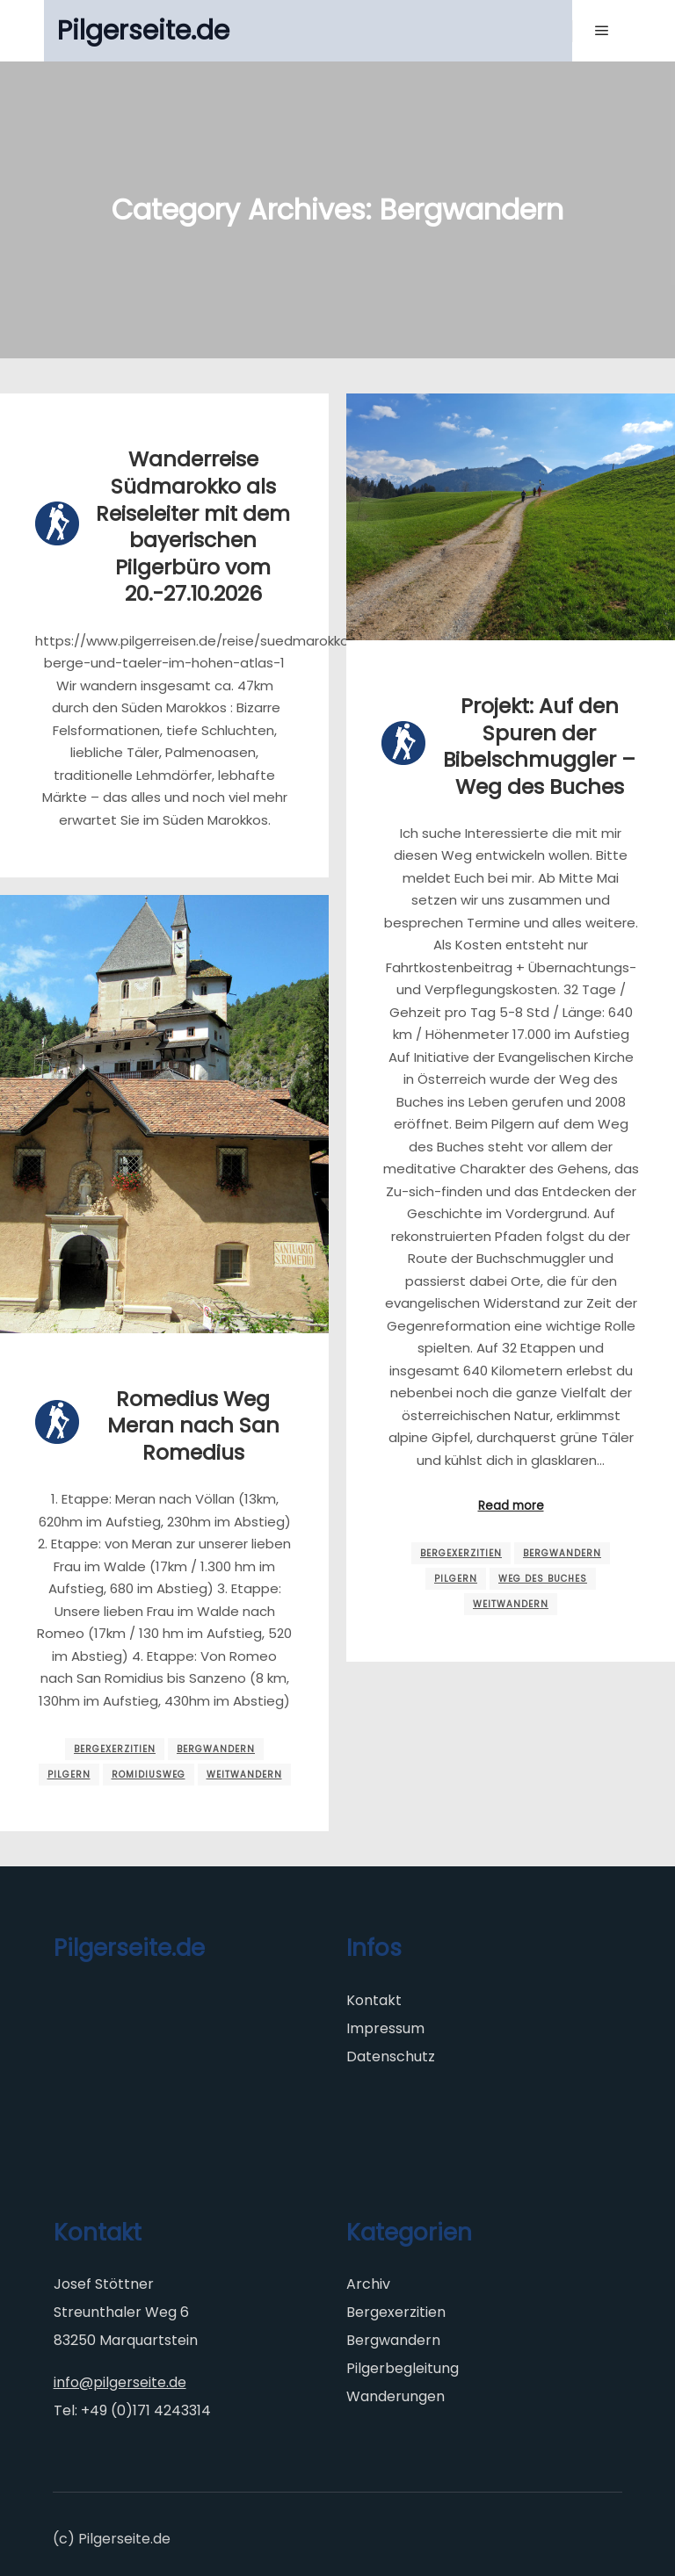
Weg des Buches (542, 1578)
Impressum (385, 2028)
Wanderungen (395, 2396)
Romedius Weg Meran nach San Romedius (193, 1425)
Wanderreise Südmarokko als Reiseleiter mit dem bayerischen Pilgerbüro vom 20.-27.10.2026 (193, 526)
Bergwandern (562, 1553)
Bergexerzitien (461, 1553)
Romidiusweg (148, 1774)
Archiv (368, 2284)
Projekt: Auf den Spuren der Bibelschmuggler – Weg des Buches (539, 746)
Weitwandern (510, 1604)
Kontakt (374, 2000)
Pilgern (455, 1578)
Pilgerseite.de (143, 30)
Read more (511, 1505)
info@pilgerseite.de (120, 2382)
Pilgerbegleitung (402, 2368)
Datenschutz (390, 2056)
